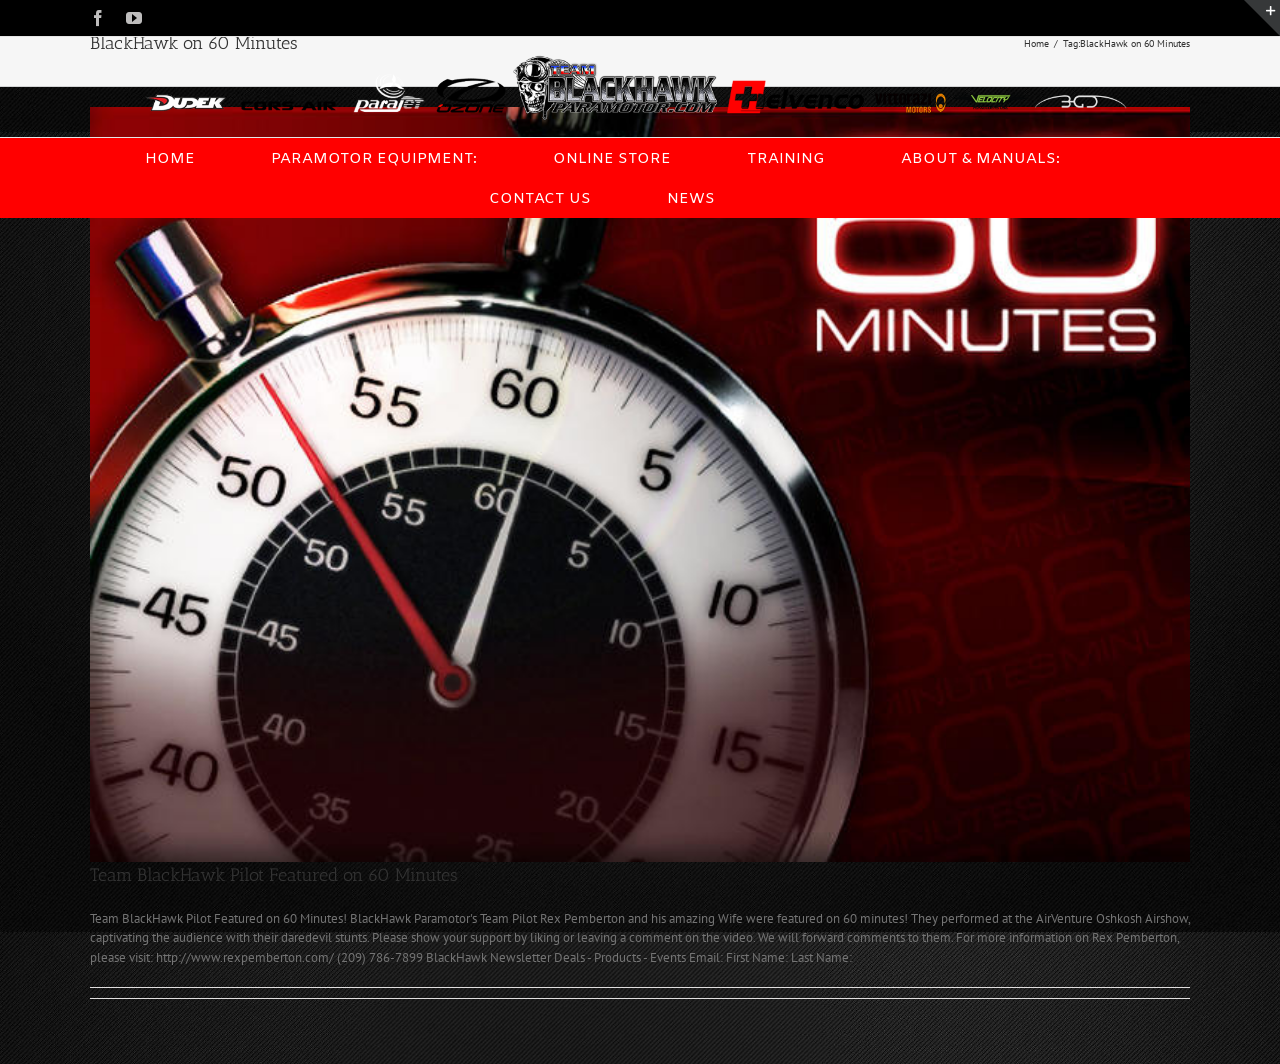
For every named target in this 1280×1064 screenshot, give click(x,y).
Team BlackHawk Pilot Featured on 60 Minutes (274, 875)
